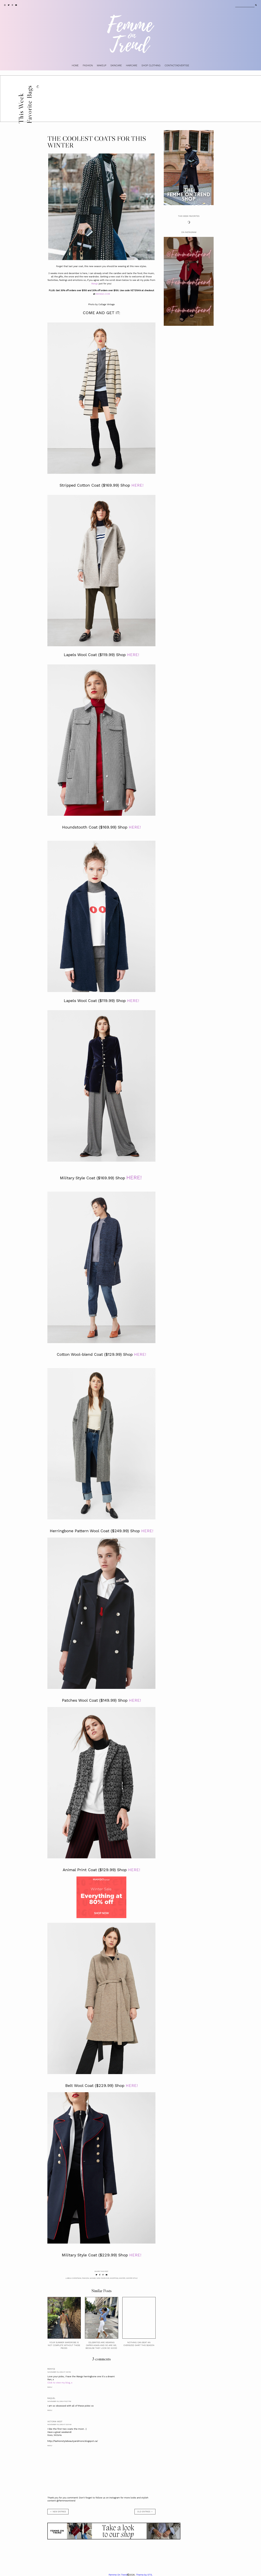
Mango (94, 283)
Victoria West (54, 2421)
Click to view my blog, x (59, 2382)
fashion (85, 2278)
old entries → (145, 2511)
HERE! (137, 485)
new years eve (103, 2278)
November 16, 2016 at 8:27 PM (59, 2401)
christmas (76, 2278)
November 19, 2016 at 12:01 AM (59, 2424)
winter (122, 2278)
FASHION (88, 65)
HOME (75, 65)
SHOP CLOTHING (150, 65)
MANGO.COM (103, 294)
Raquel (51, 2398)
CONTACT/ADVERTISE (177, 65)
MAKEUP (101, 65)
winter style (131, 2278)
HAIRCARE (131, 65)
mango (93, 2278)
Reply (49, 2387)
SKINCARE (116, 65)
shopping (114, 2278)
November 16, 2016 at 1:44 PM (59, 2372)
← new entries (58, 2511)
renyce (51, 2369)
